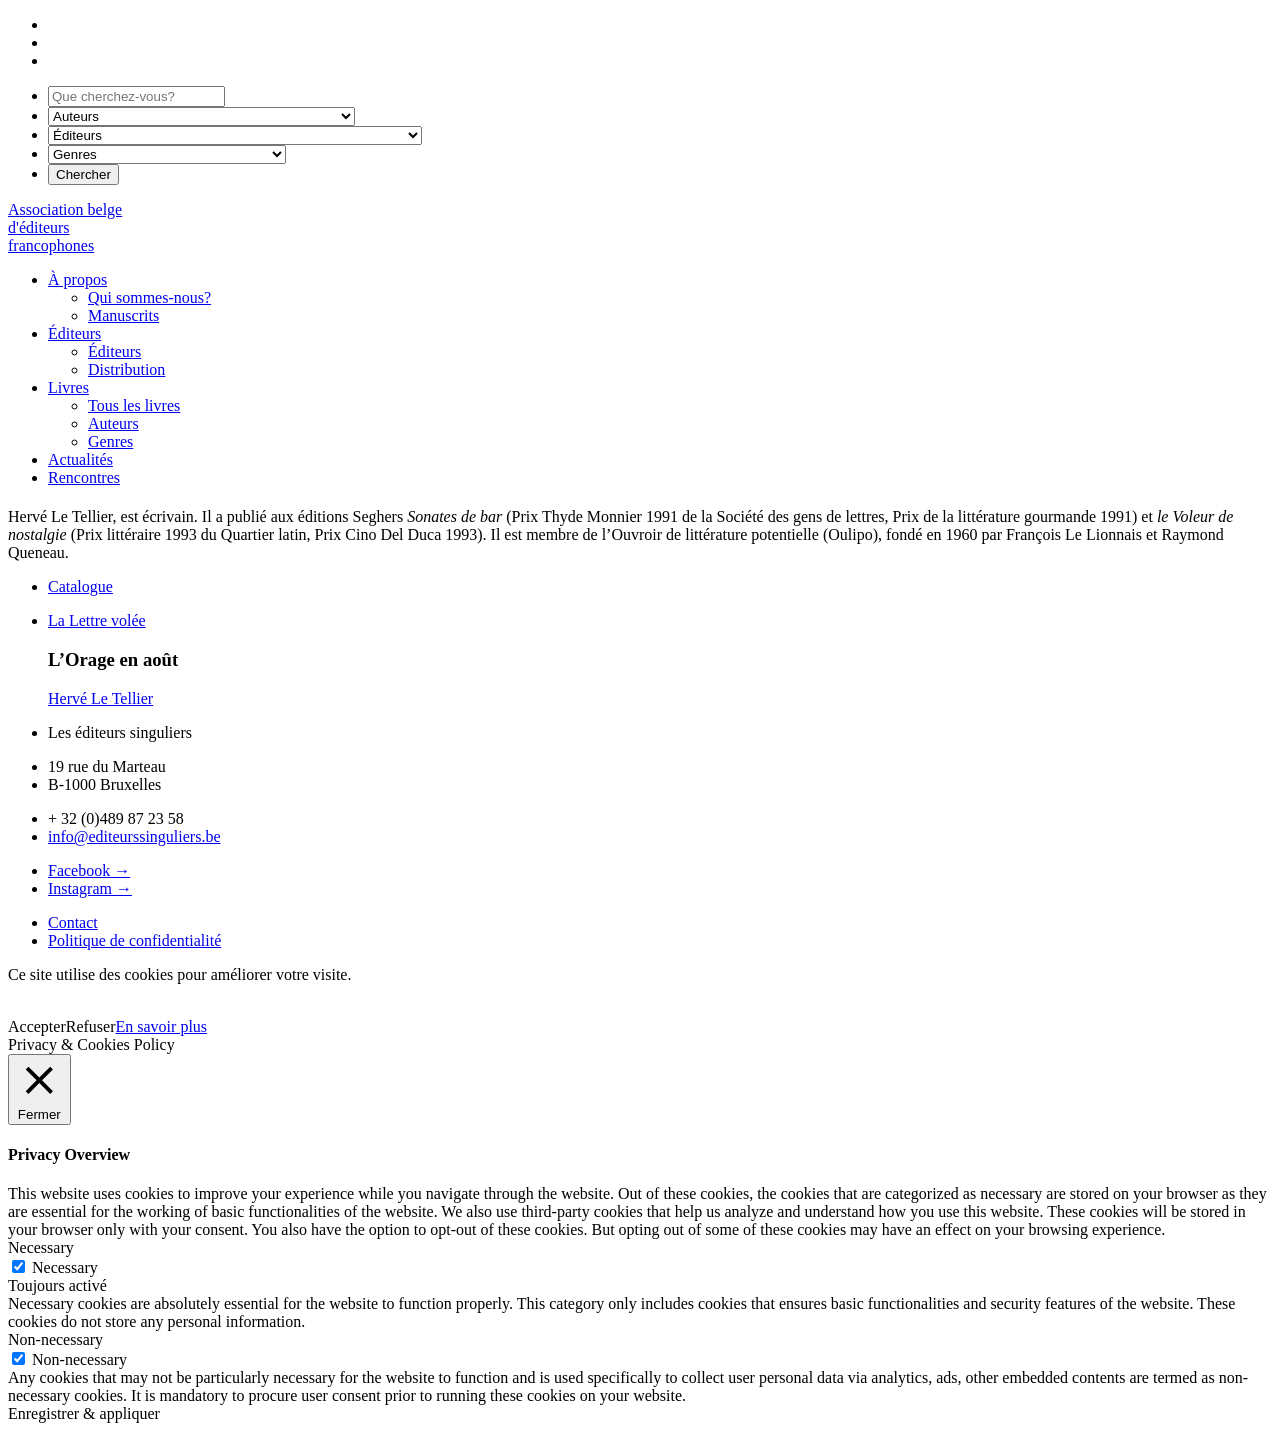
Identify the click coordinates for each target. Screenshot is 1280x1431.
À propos (77, 279)
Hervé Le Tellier (100, 698)
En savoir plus (162, 1026)
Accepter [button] (37, 1026)
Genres (110, 441)
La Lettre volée (97, 620)
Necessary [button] (41, 1247)
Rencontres (84, 477)
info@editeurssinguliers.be (134, 836)
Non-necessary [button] (55, 1339)
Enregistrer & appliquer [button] (84, 1413)
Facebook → (89, 870)
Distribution (126, 369)
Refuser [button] (91, 1026)
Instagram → (90, 888)
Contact (73, 922)
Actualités (80, 459)
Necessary (65, 1267)
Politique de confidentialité (134, 940)
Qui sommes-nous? (149, 297)
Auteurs (113, 423)
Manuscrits (123, 315)
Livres (68, 387)
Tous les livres (134, 405)
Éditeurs (74, 333)
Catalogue (80, 586)
